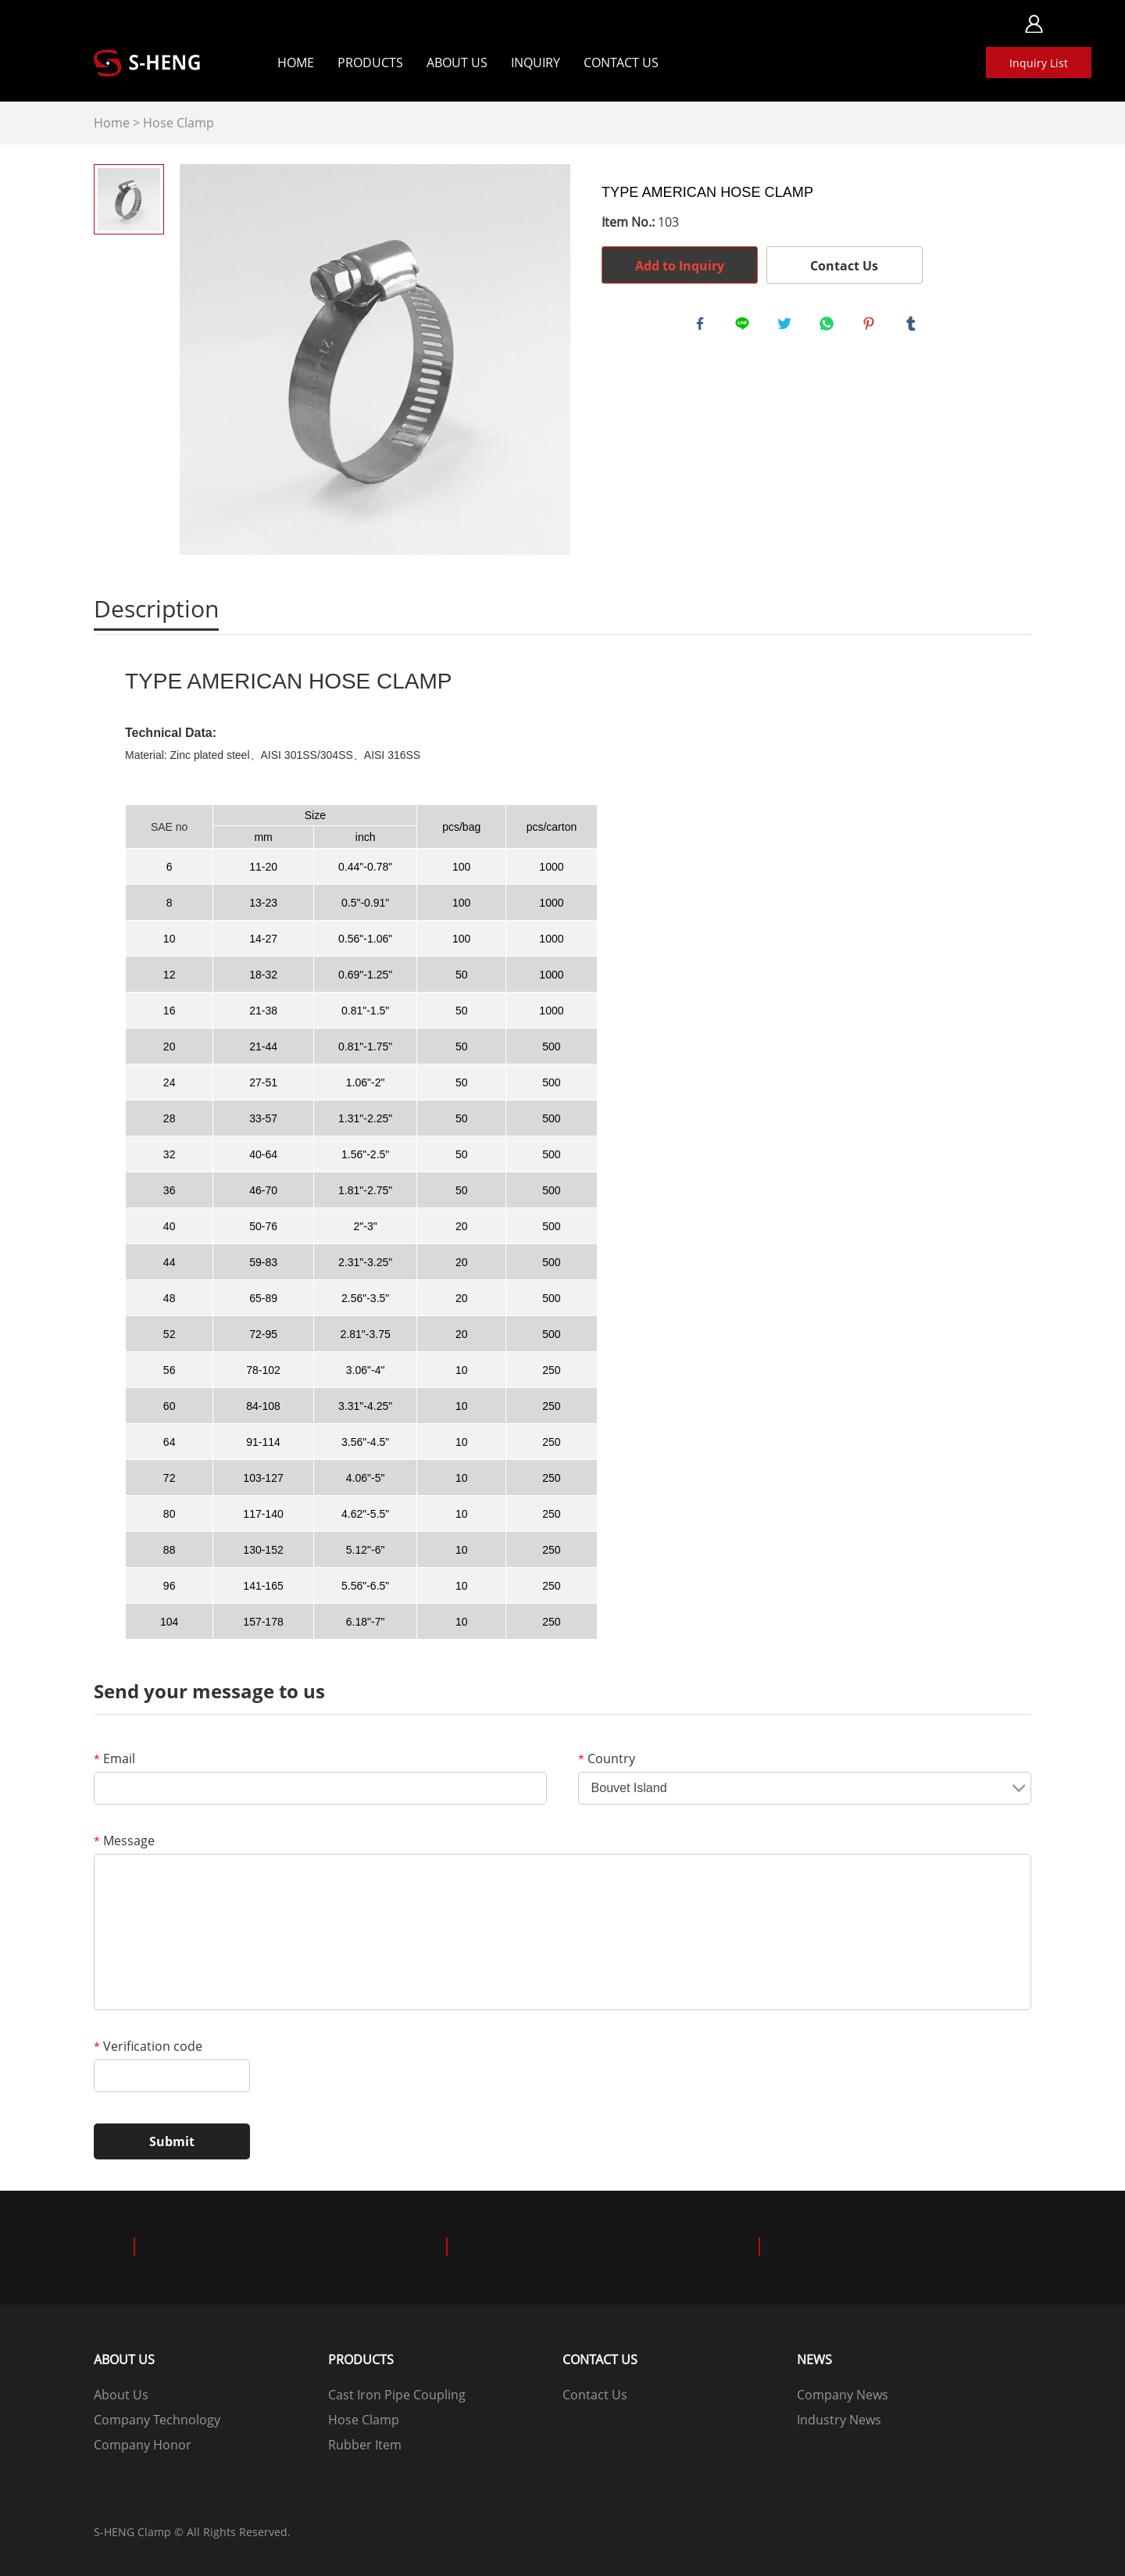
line (745, 326)
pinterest (872, 326)
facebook (703, 326)
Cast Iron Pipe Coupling (397, 2394)
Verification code (148, 2046)
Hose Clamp (178, 122)
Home (295, 62)
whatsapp (829, 326)
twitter (787, 326)
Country (606, 1758)
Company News (842, 2394)
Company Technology (157, 2419)
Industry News (839, 2419)
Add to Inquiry (679, 265)
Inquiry (535, 62)
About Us (457, 62)
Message (124, 1840)
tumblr (914, 326)
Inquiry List (1038, 62)
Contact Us (621, 62)
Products (370, 62)
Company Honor (142, 2444)
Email (114, 1758)
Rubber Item (365, 2444)
